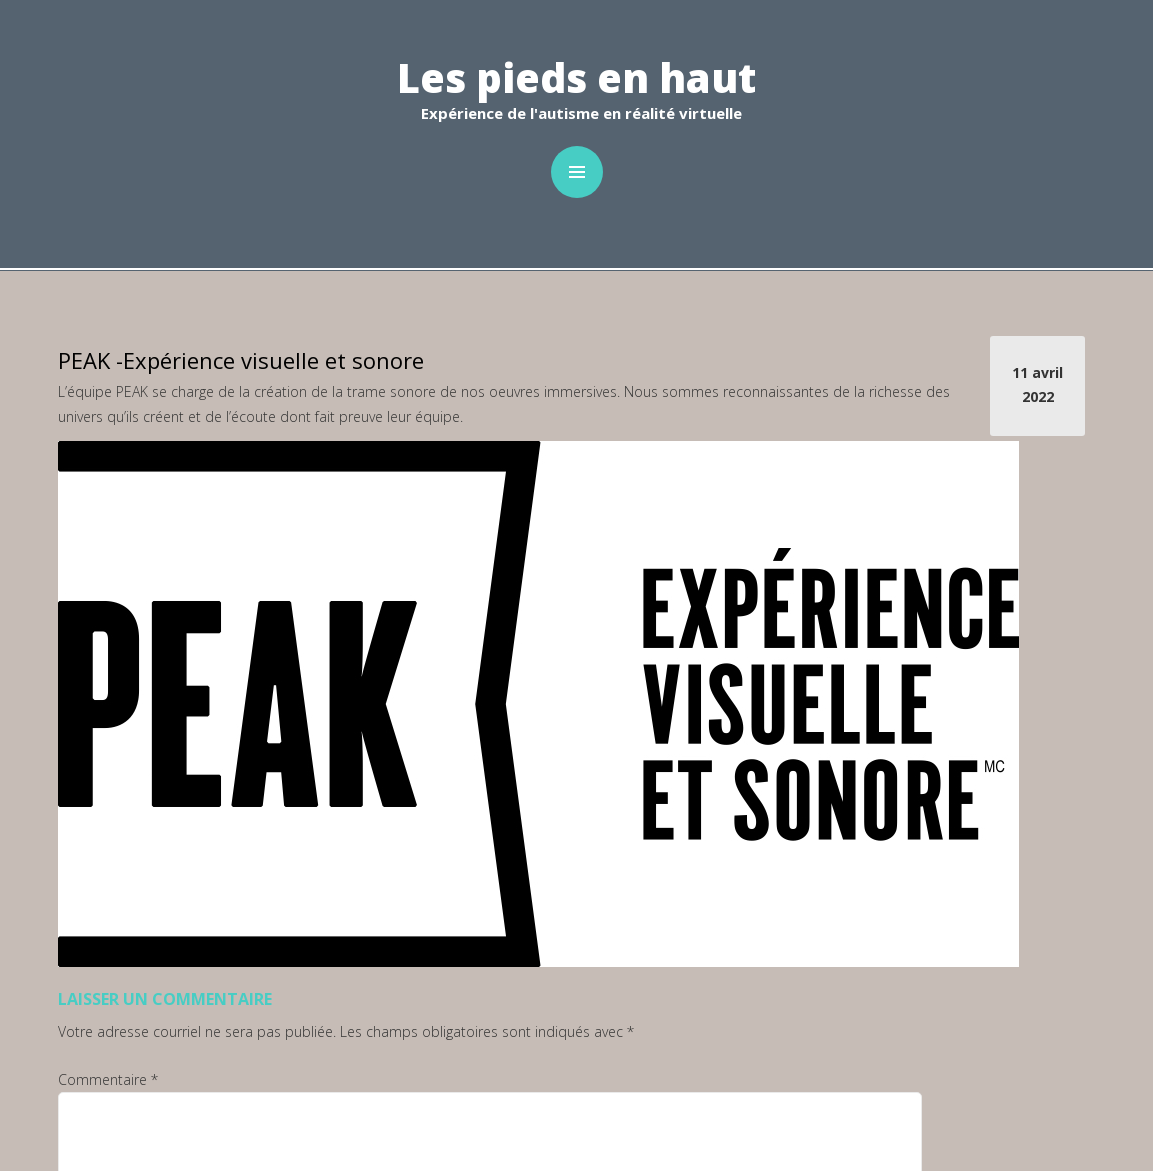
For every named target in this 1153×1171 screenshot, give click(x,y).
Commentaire (108, 1079)
